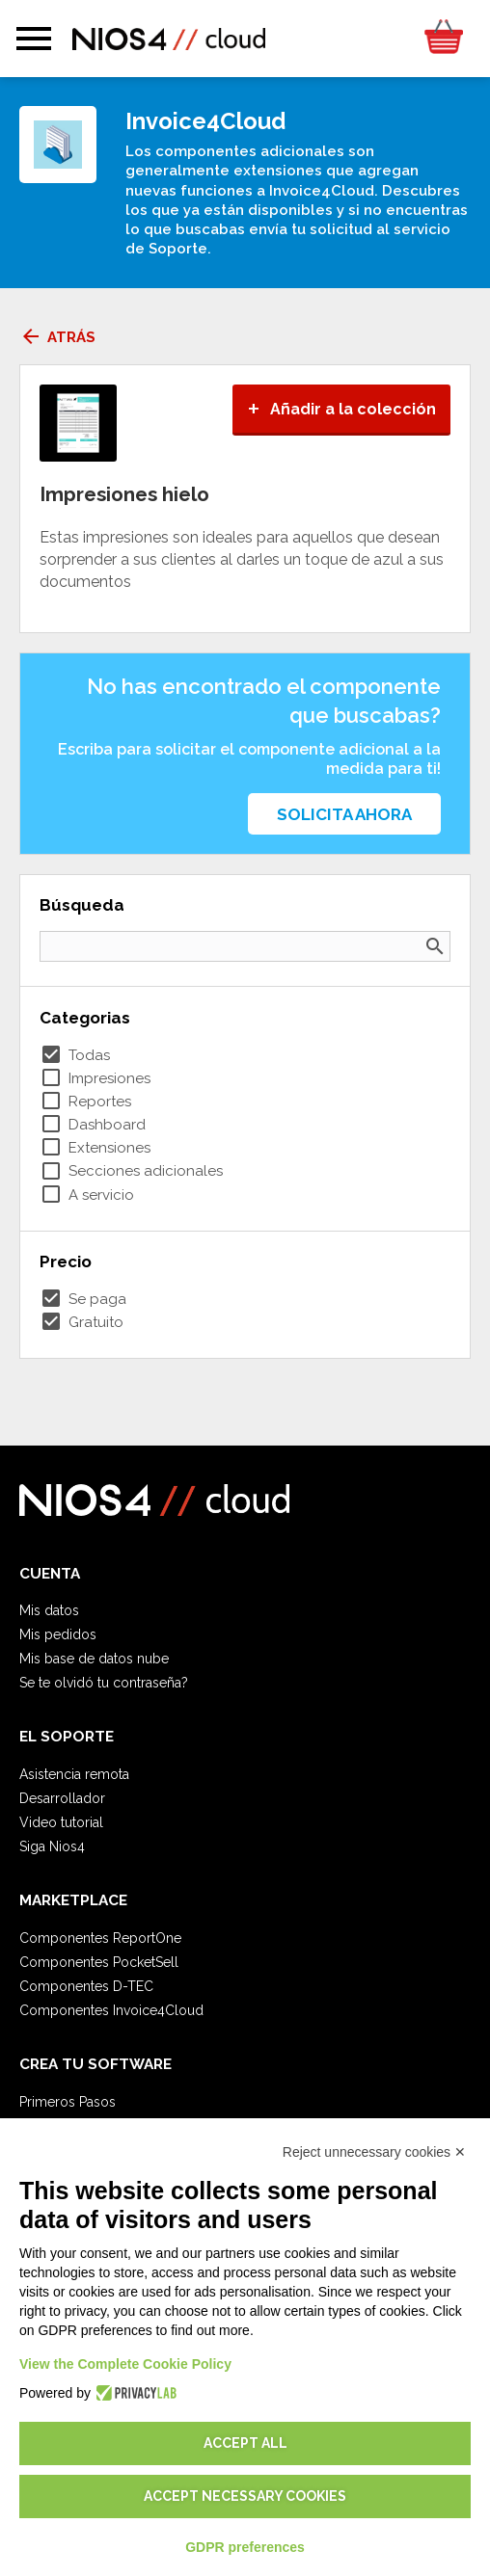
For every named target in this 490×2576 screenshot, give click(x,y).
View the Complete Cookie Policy (125, 2364)
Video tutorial (61, 1822)
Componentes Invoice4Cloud (111, 2010)
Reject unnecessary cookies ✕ (374, 2152)
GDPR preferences (245, 2547)
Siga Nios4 (52, 1846)
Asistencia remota (74, 1774)
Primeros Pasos (67, 2102)
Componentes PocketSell (98, 1962)
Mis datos (49, 1610)
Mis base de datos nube (94, 1658)
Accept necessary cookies (245, 2496)
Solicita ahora (344, 814)
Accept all (245, 2443)
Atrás (57, 337)
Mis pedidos (57, 1634)
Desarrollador (62, 1798)
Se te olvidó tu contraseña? (103, 1682)
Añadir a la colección (341, 409)
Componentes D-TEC (86, 1986)
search (435, 946)
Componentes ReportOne (100, 1938)
